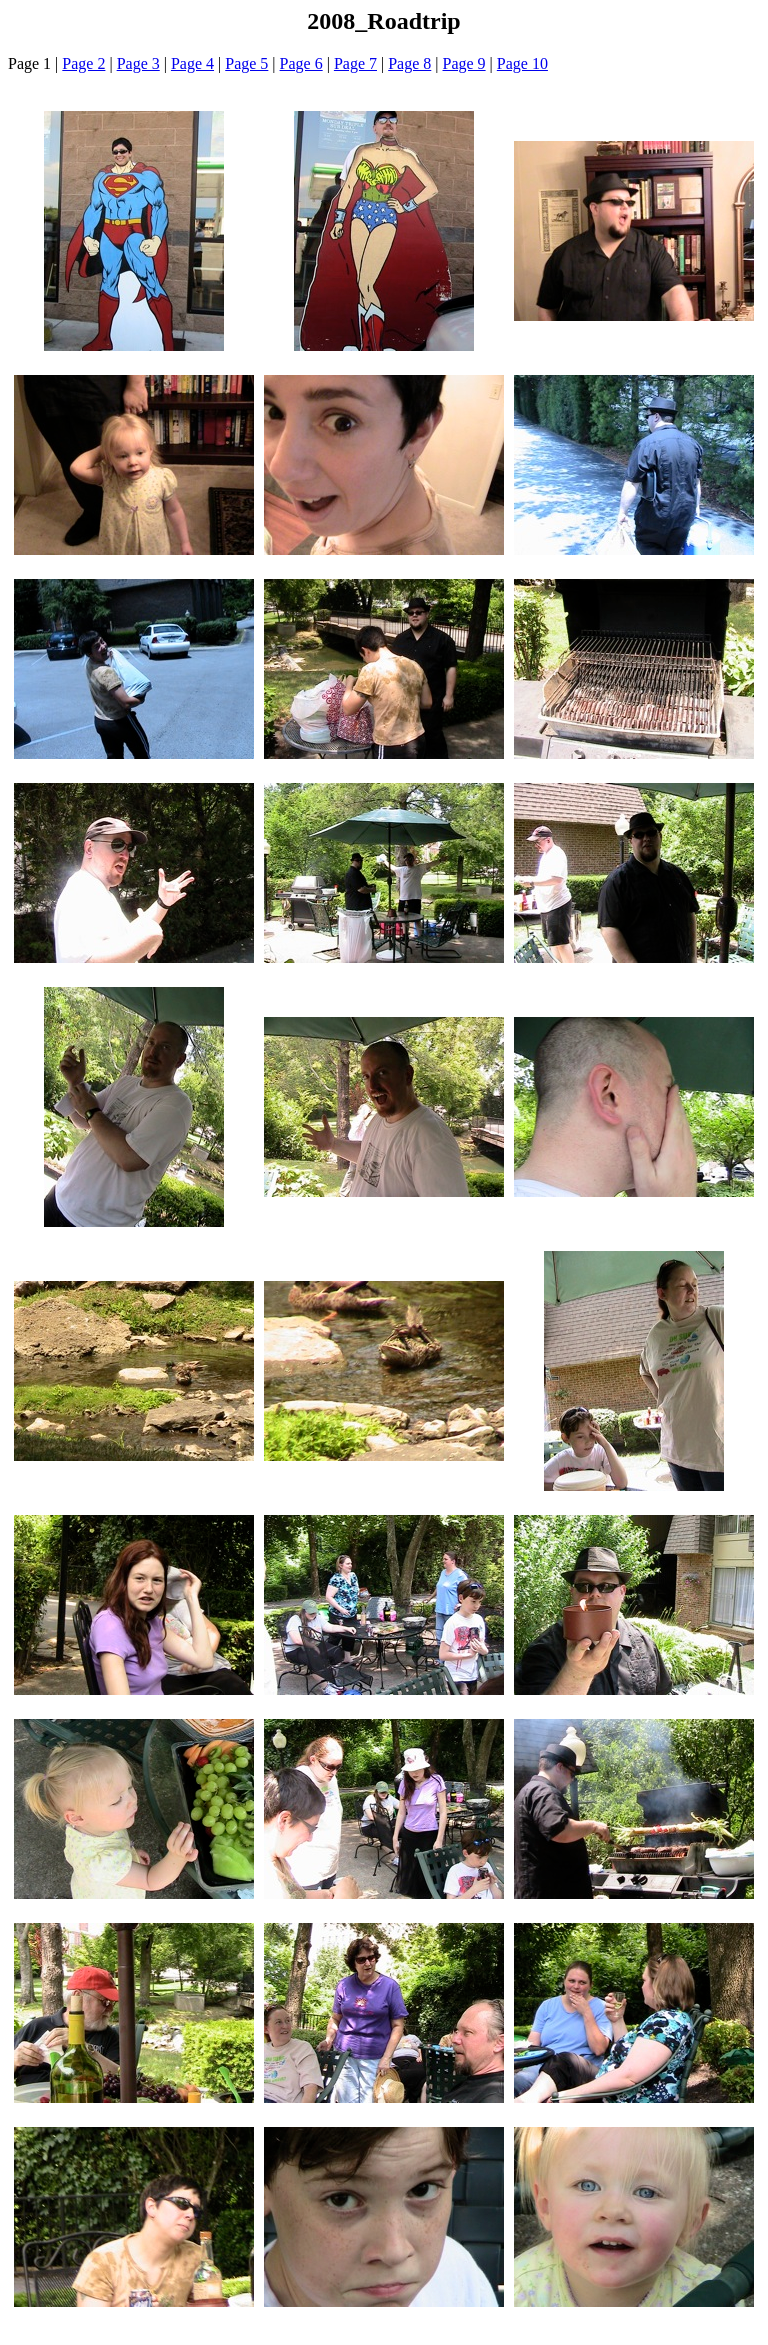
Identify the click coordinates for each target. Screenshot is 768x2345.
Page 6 (301, 63)
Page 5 (246, 63)
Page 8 (409, 63)
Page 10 (522, 63)
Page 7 (355, 63)
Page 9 (464, 63)
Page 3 (138, 63)
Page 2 (83, 63)
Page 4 (192, 63)
